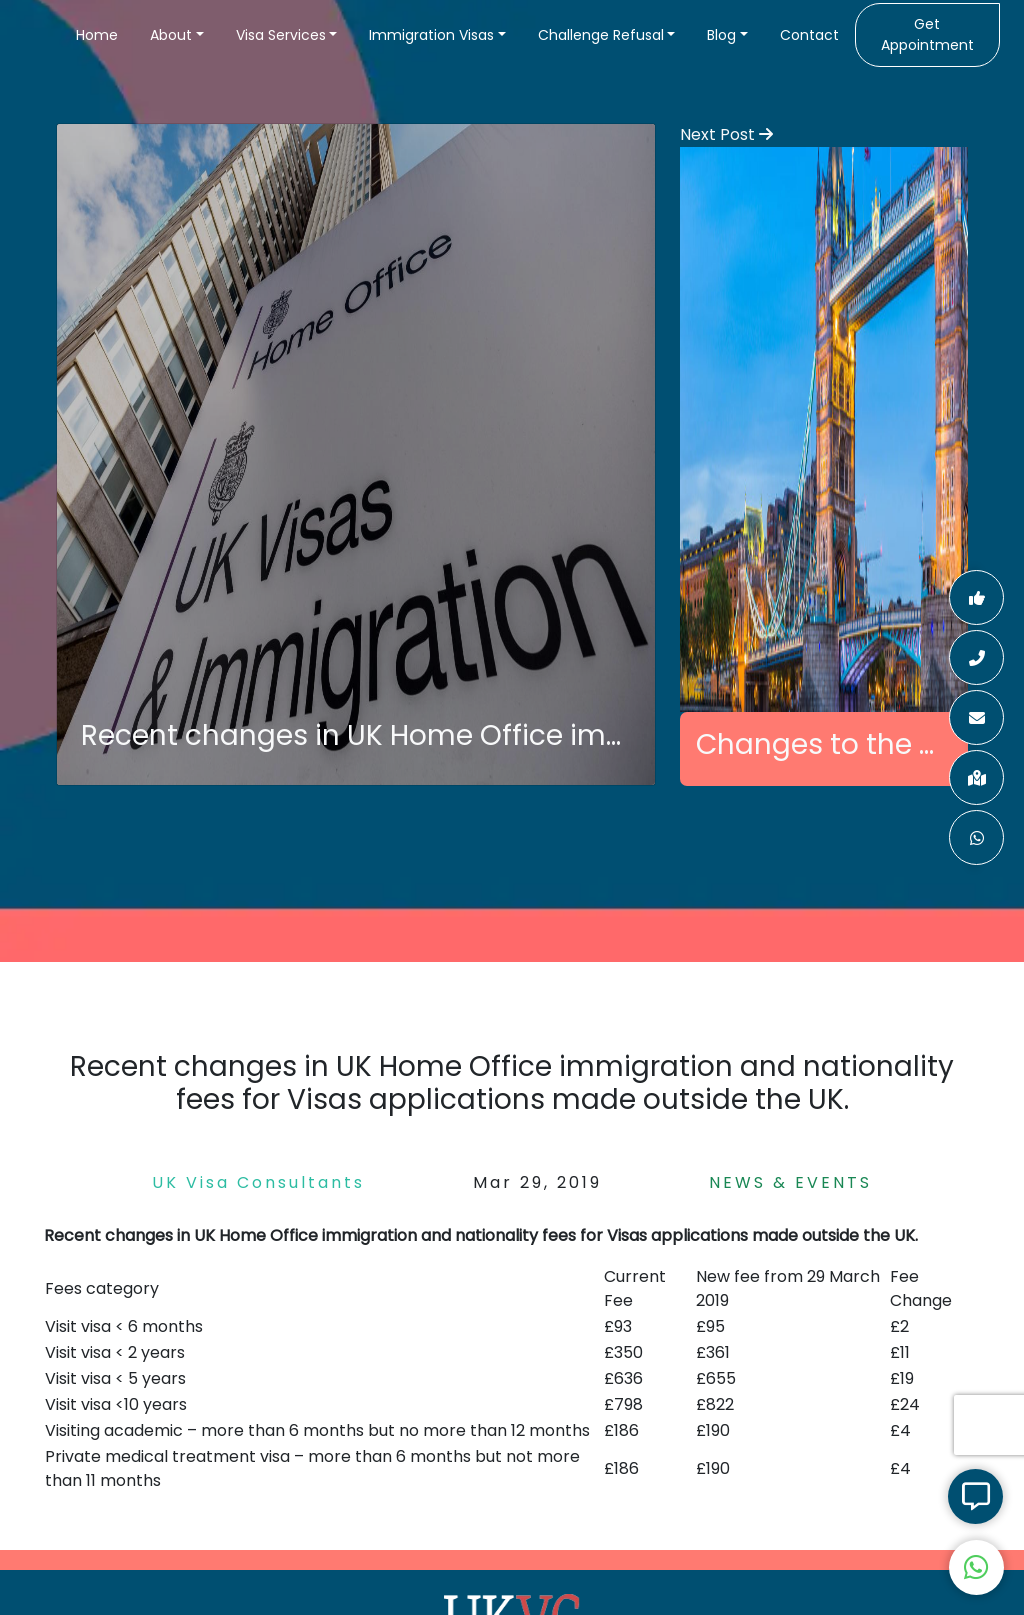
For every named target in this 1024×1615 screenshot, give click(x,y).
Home (97, 35)
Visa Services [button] (281, 35)
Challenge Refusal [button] (601, 35)
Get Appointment (927, 34)
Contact (809, 35)
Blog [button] (721, 35)
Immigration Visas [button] (431, 35)
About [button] (171, 35)
